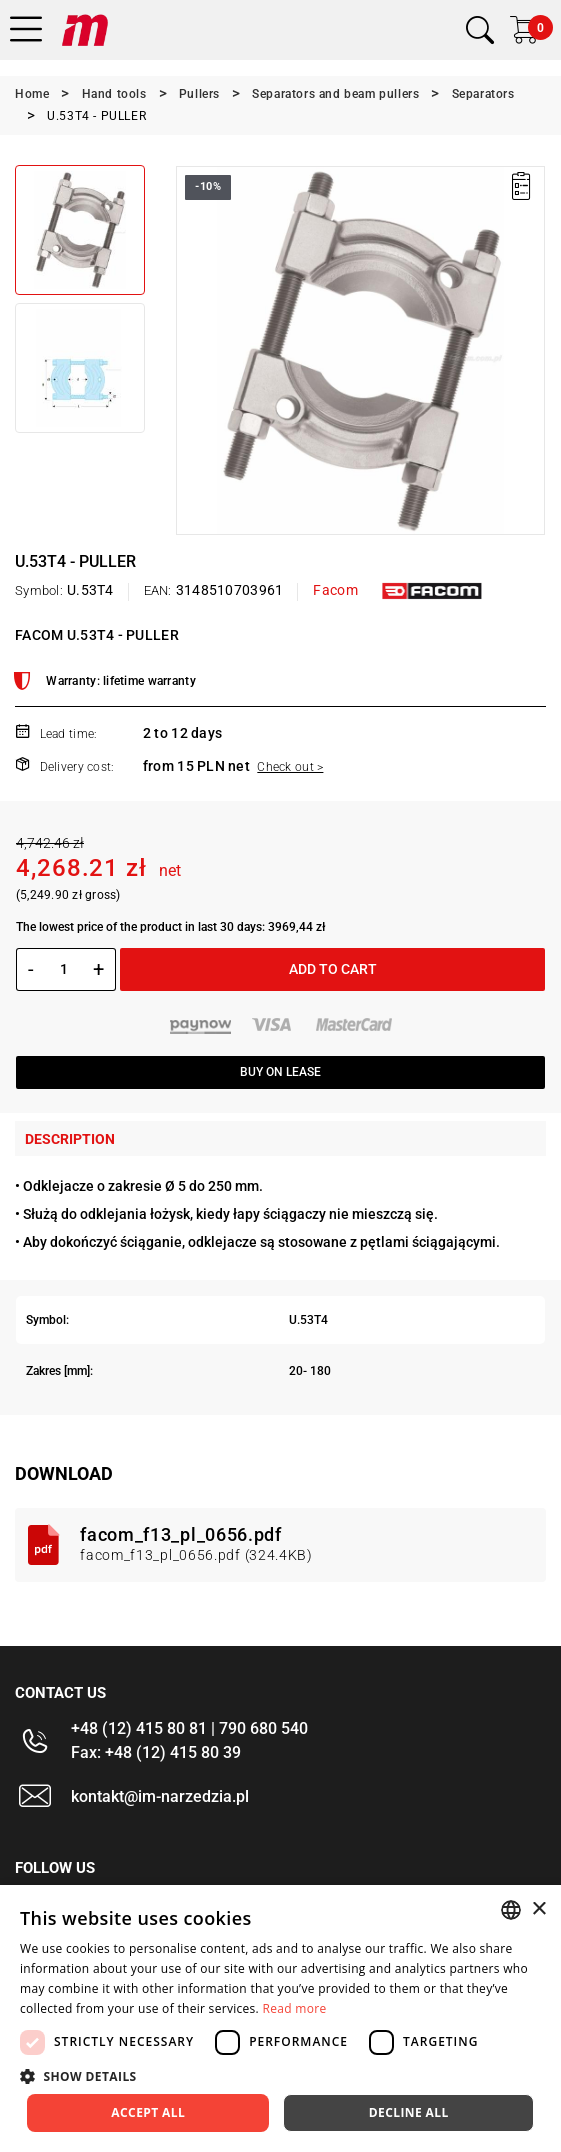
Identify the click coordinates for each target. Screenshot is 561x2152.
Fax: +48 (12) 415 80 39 (156, 1752)
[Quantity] (63, 969)
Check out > (290, 767)
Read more (294, 2008)
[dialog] (280, 2018)
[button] (280, 2076)
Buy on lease (280, 1072)
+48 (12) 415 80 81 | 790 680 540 (189, 1728)
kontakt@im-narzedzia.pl (160, 1796)
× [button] (538, 1909)
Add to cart (333, 969)
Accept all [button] (148, 2112)
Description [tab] (70, 1139)
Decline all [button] (409, 2112)
